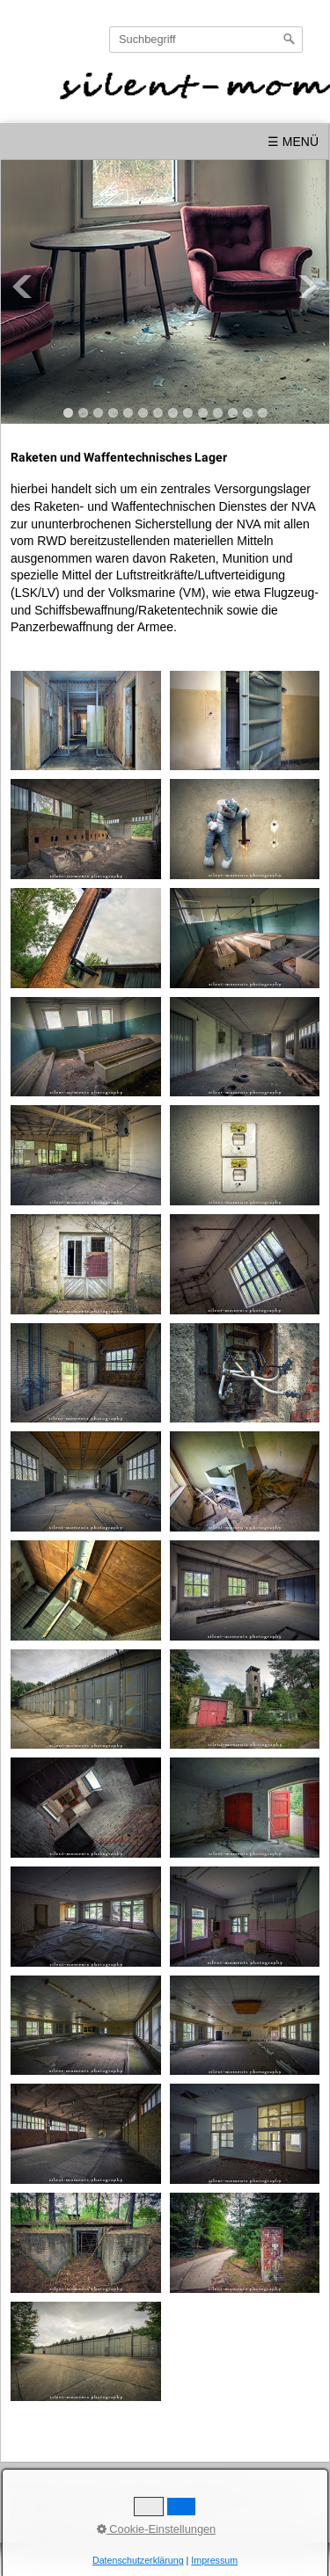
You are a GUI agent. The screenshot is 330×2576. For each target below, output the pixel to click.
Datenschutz (204, 2486)
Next (308, 286)
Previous (22, 286)
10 (203, 413)
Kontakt (83, 2486)
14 (263, 413)
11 (218, 413)
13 (248, 413)
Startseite (33, 2486)
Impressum (138, 2486)
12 (233, 413)
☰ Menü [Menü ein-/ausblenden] (293, 142)
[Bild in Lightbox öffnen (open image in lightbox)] (86, 721)
